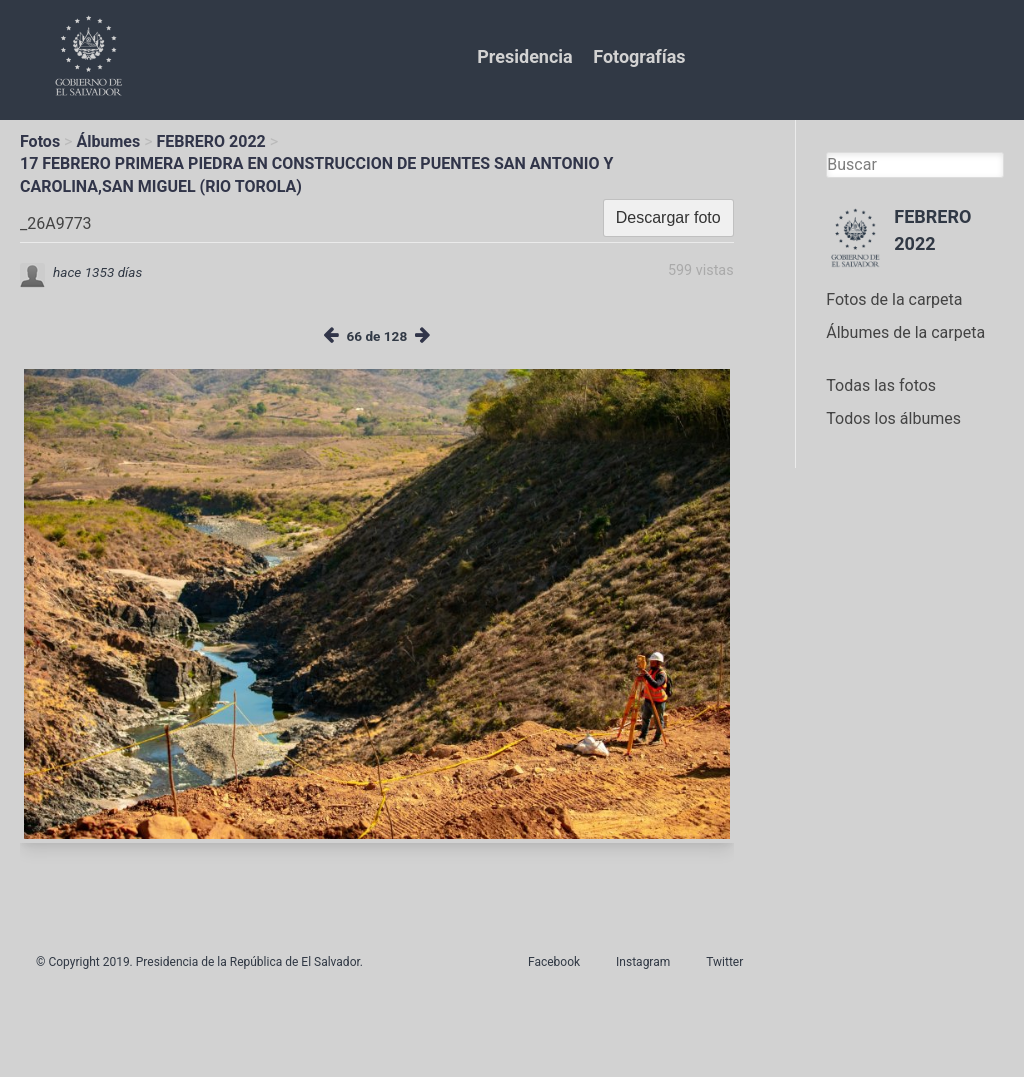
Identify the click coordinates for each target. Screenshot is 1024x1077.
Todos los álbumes (893, 418)
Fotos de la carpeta (894, 299)
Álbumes (108, 141)
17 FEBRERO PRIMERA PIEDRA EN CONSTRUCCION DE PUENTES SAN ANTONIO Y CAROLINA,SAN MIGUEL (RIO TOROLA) (316, 174)
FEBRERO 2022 (211, 141)
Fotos (40, 141)
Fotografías (639, 56)
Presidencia (524, 56)
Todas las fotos (881, 385)
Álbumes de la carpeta (905, 332)
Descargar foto (668, 217)
